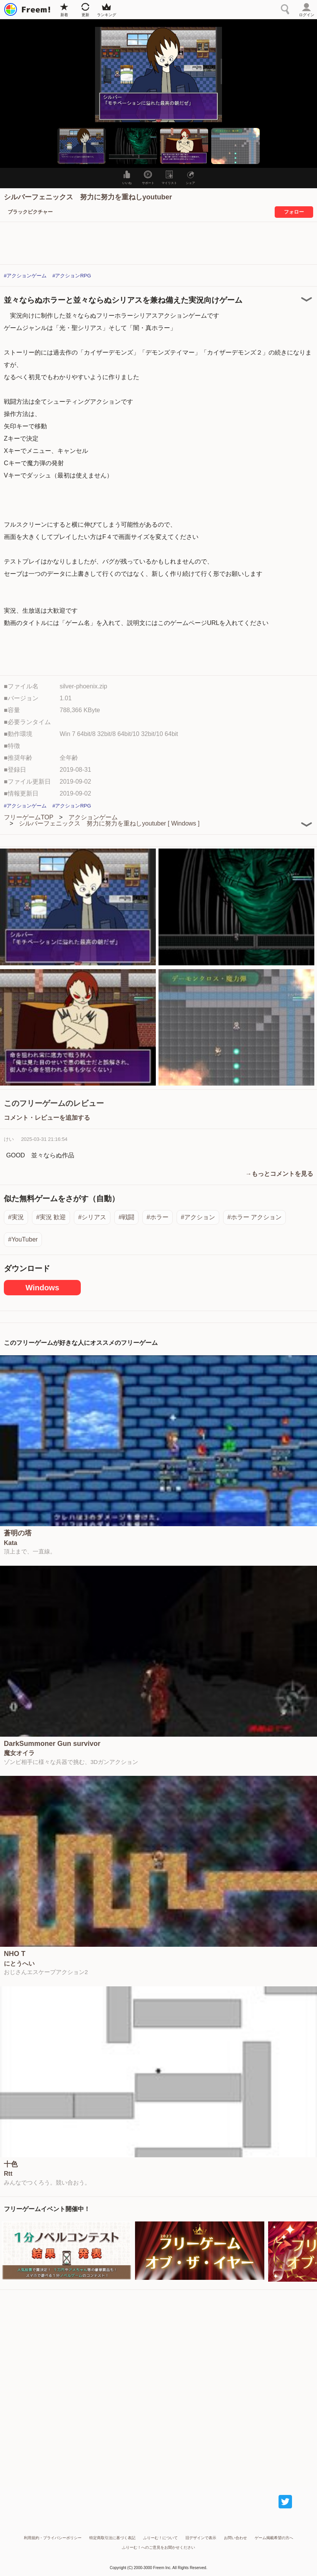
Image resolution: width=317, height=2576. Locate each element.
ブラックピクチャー (30, 212)
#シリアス (92, 1217)
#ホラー (158, 1217)
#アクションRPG (71, 275)
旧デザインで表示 (200, 2538)
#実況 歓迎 (51, 1217)
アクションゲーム (93, 817)
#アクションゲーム (25, 275)
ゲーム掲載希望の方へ (274, 2538)
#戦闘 (126, 1217)
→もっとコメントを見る (279, 1173)
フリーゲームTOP (28, 817)
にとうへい (19, 1964)
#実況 (16, 1217)
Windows (42, 1287)
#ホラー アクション (254, 1217)
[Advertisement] (158, 2385)
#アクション (198, 1217)
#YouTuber (23, 1239)
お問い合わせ (235, 2538)
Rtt (8, 2174)
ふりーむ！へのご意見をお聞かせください (158, 2547)
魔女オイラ (19, 1753)
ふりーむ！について (160, 2538)
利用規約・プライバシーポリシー (53, 2538)
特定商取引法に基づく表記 (112, 2538)
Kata (10, 1543)
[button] (81, 146)
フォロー (294, 212)
